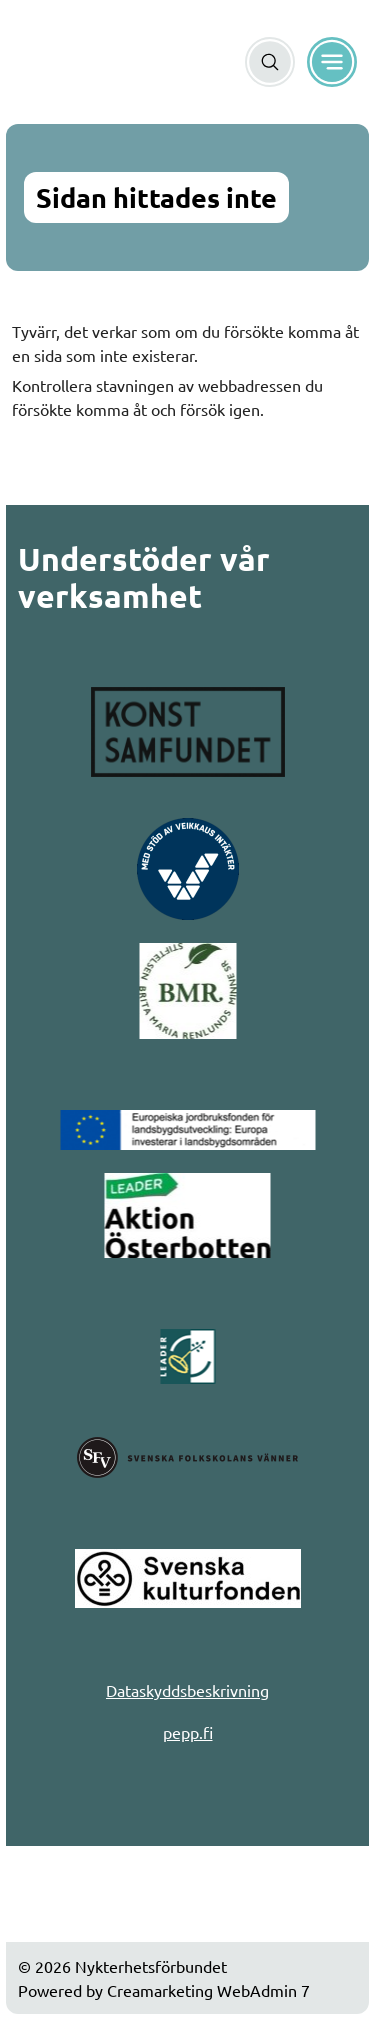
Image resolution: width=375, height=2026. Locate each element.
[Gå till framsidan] (58, 62)
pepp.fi (188, 1732)
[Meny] (332, 62)
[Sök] (270, 62)
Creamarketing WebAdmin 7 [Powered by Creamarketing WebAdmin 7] (208, 1990)
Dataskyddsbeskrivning (187, 1690)
